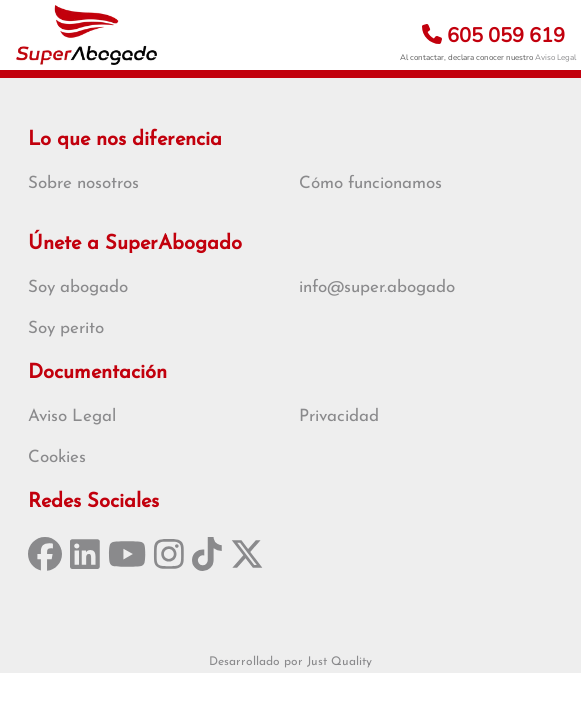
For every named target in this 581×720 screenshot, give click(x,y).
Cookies (57, 457)
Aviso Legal (555, 57)
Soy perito (66, 328)
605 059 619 (493, 35)
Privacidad (339, 416)
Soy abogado (78, 287)
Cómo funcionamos (370, 183)
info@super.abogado (377, 287)
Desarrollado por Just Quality (290, 662)
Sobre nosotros (83, 183)
